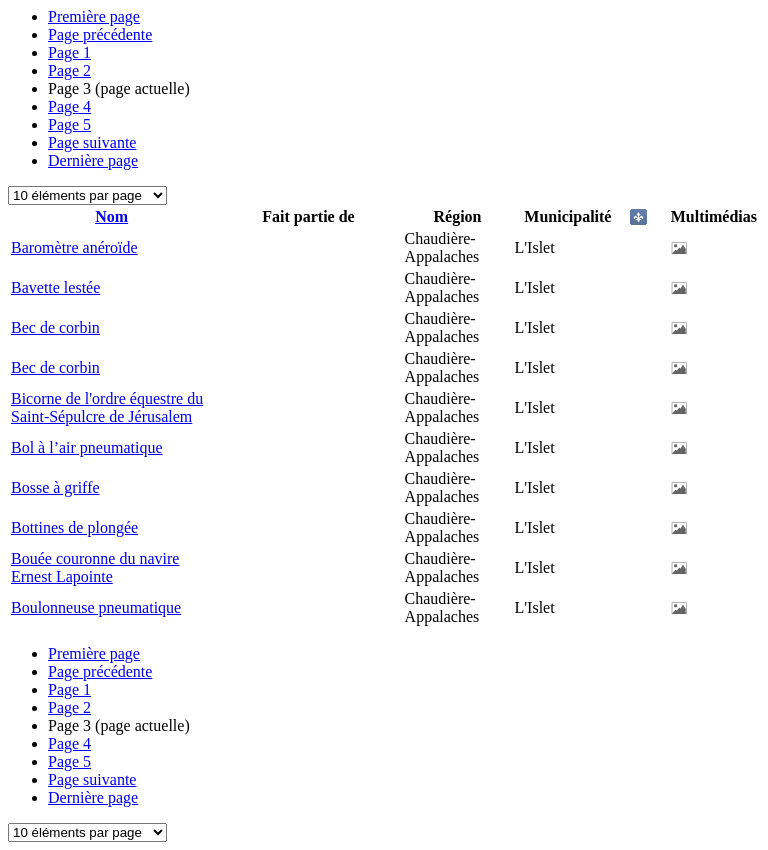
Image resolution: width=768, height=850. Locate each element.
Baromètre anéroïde (74, 247)
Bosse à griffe (55, 487)
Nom (111, 216)
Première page (94, 16)
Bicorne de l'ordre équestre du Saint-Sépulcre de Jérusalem (107, 407)
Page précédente (100, 34)
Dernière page (93, 160)
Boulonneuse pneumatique (96, 607)
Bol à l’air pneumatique (87, 447)
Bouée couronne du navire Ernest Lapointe (95, 567)
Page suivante (92, 142)
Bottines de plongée (74, 527)
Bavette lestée (55, 287)
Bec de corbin (55, 327)
